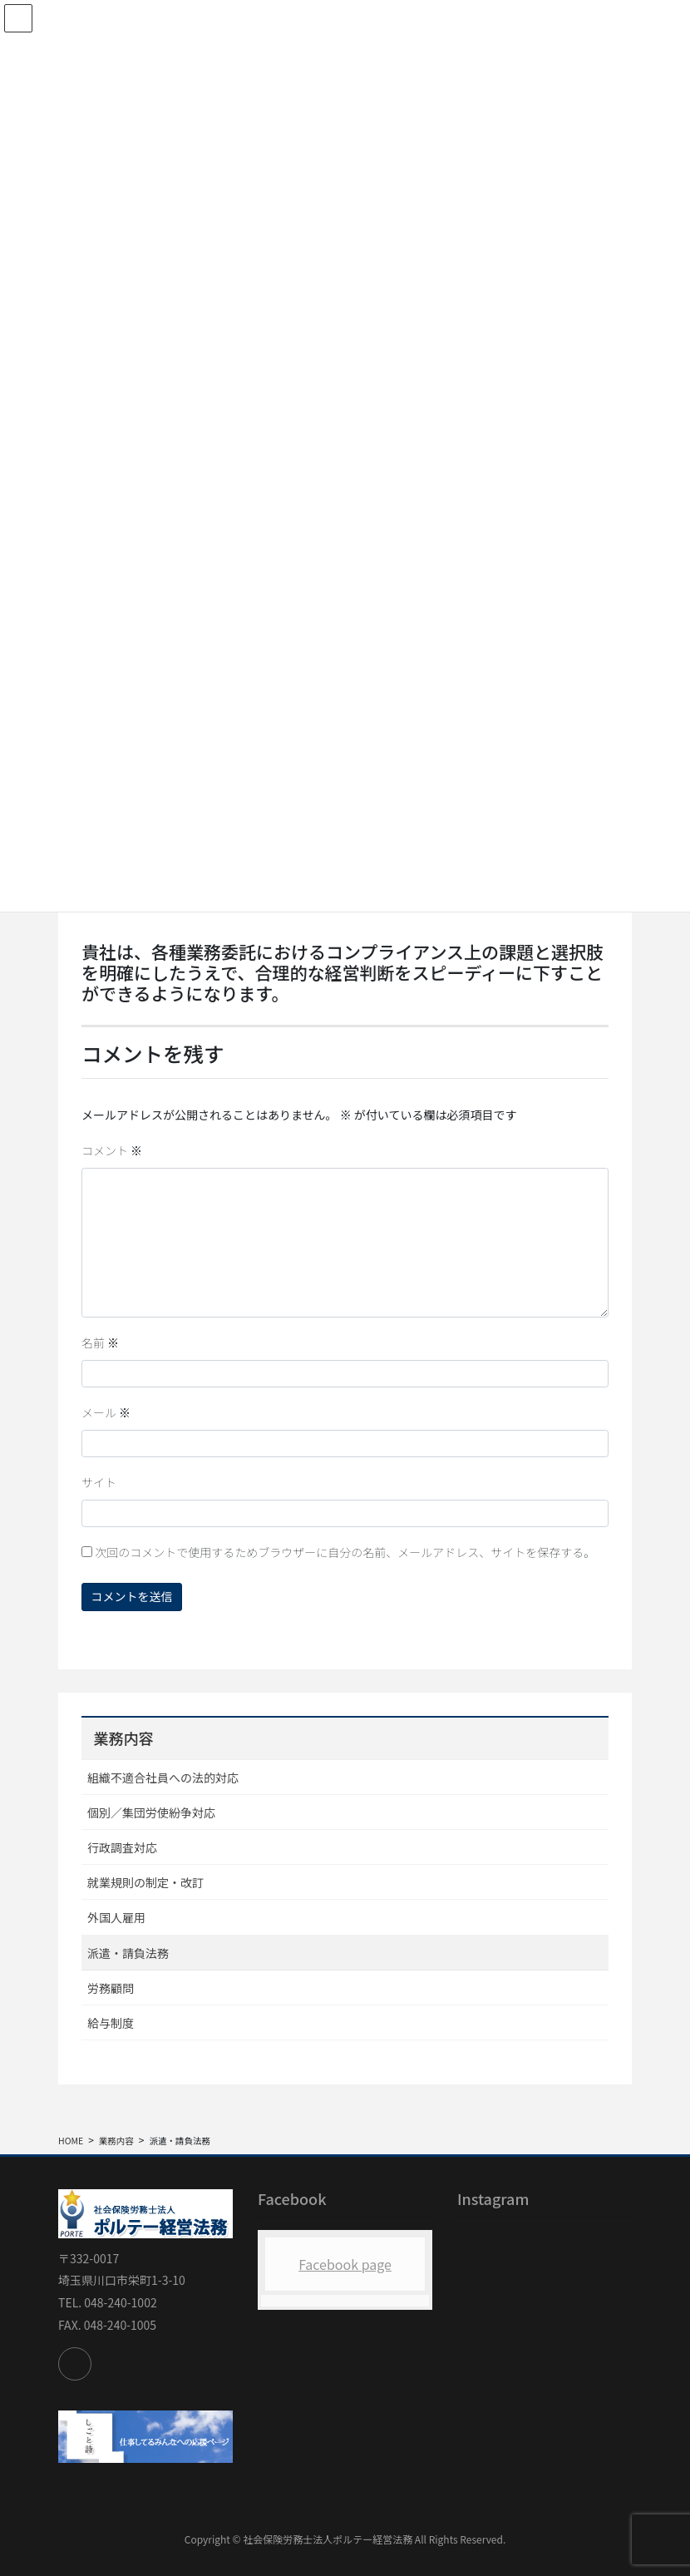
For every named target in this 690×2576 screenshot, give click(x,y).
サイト (98, 1482)
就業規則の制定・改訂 (145, 1882)
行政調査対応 (122, 1847)
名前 (100, 1342)
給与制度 (110, 2023)
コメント (111, 1150)
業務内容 (123, 1737)
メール (106, 1412)
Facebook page (345, 2264)
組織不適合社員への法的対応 (163, 1777)
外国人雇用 (116, 1917)
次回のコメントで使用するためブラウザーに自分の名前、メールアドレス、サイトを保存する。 (345, 1552)
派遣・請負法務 (128, 1953)
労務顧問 (110, 1988)
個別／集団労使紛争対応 (151, 1812)
